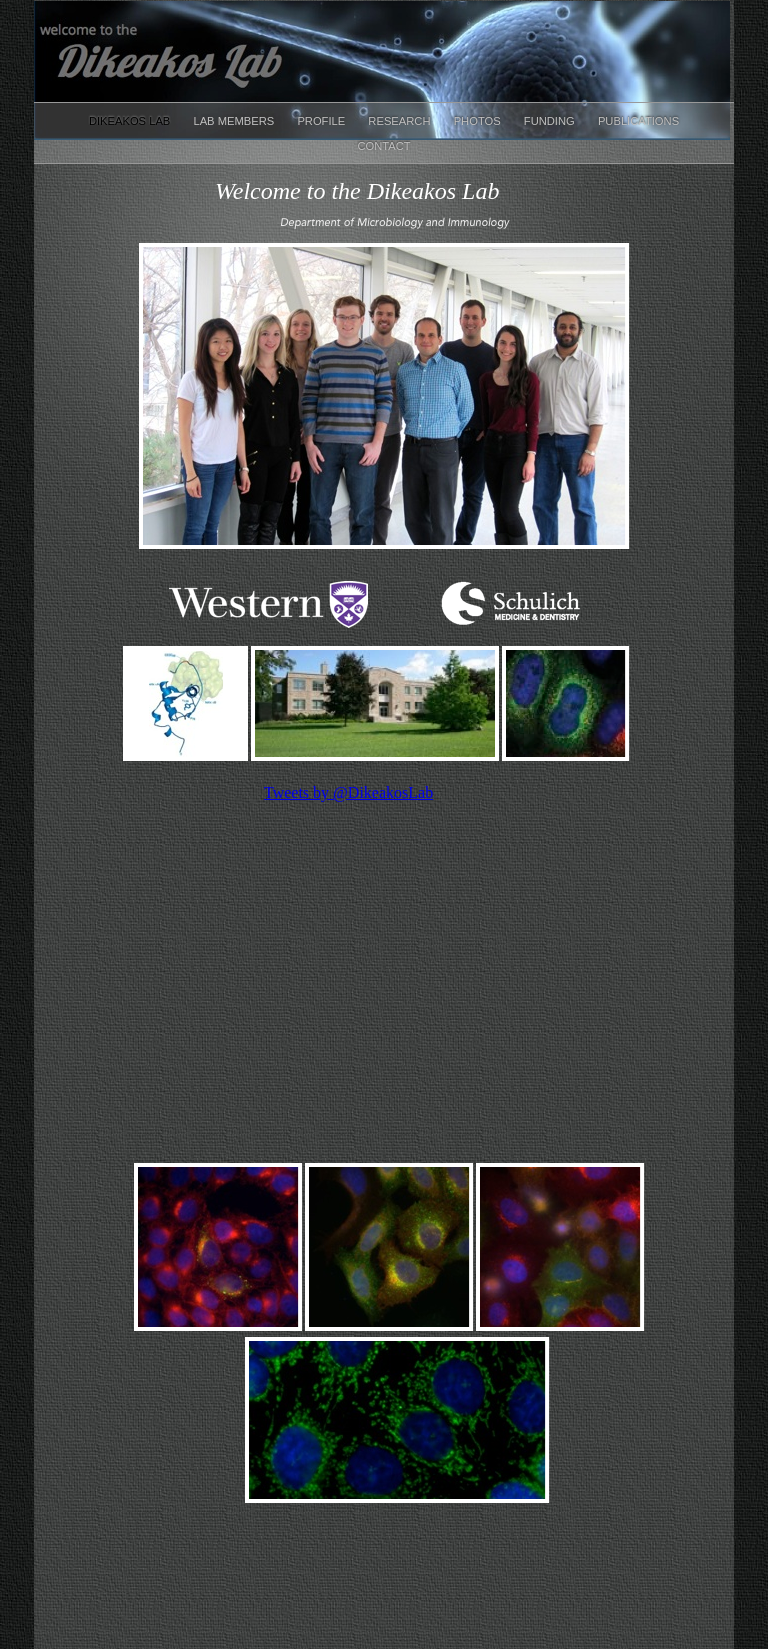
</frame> (389, 959)
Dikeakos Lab (131, 121)
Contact (383, 146)
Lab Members (235, 121)
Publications (638, 121)
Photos (479, 121)
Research (400, 121)
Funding (551, 121)
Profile (322, 121)
